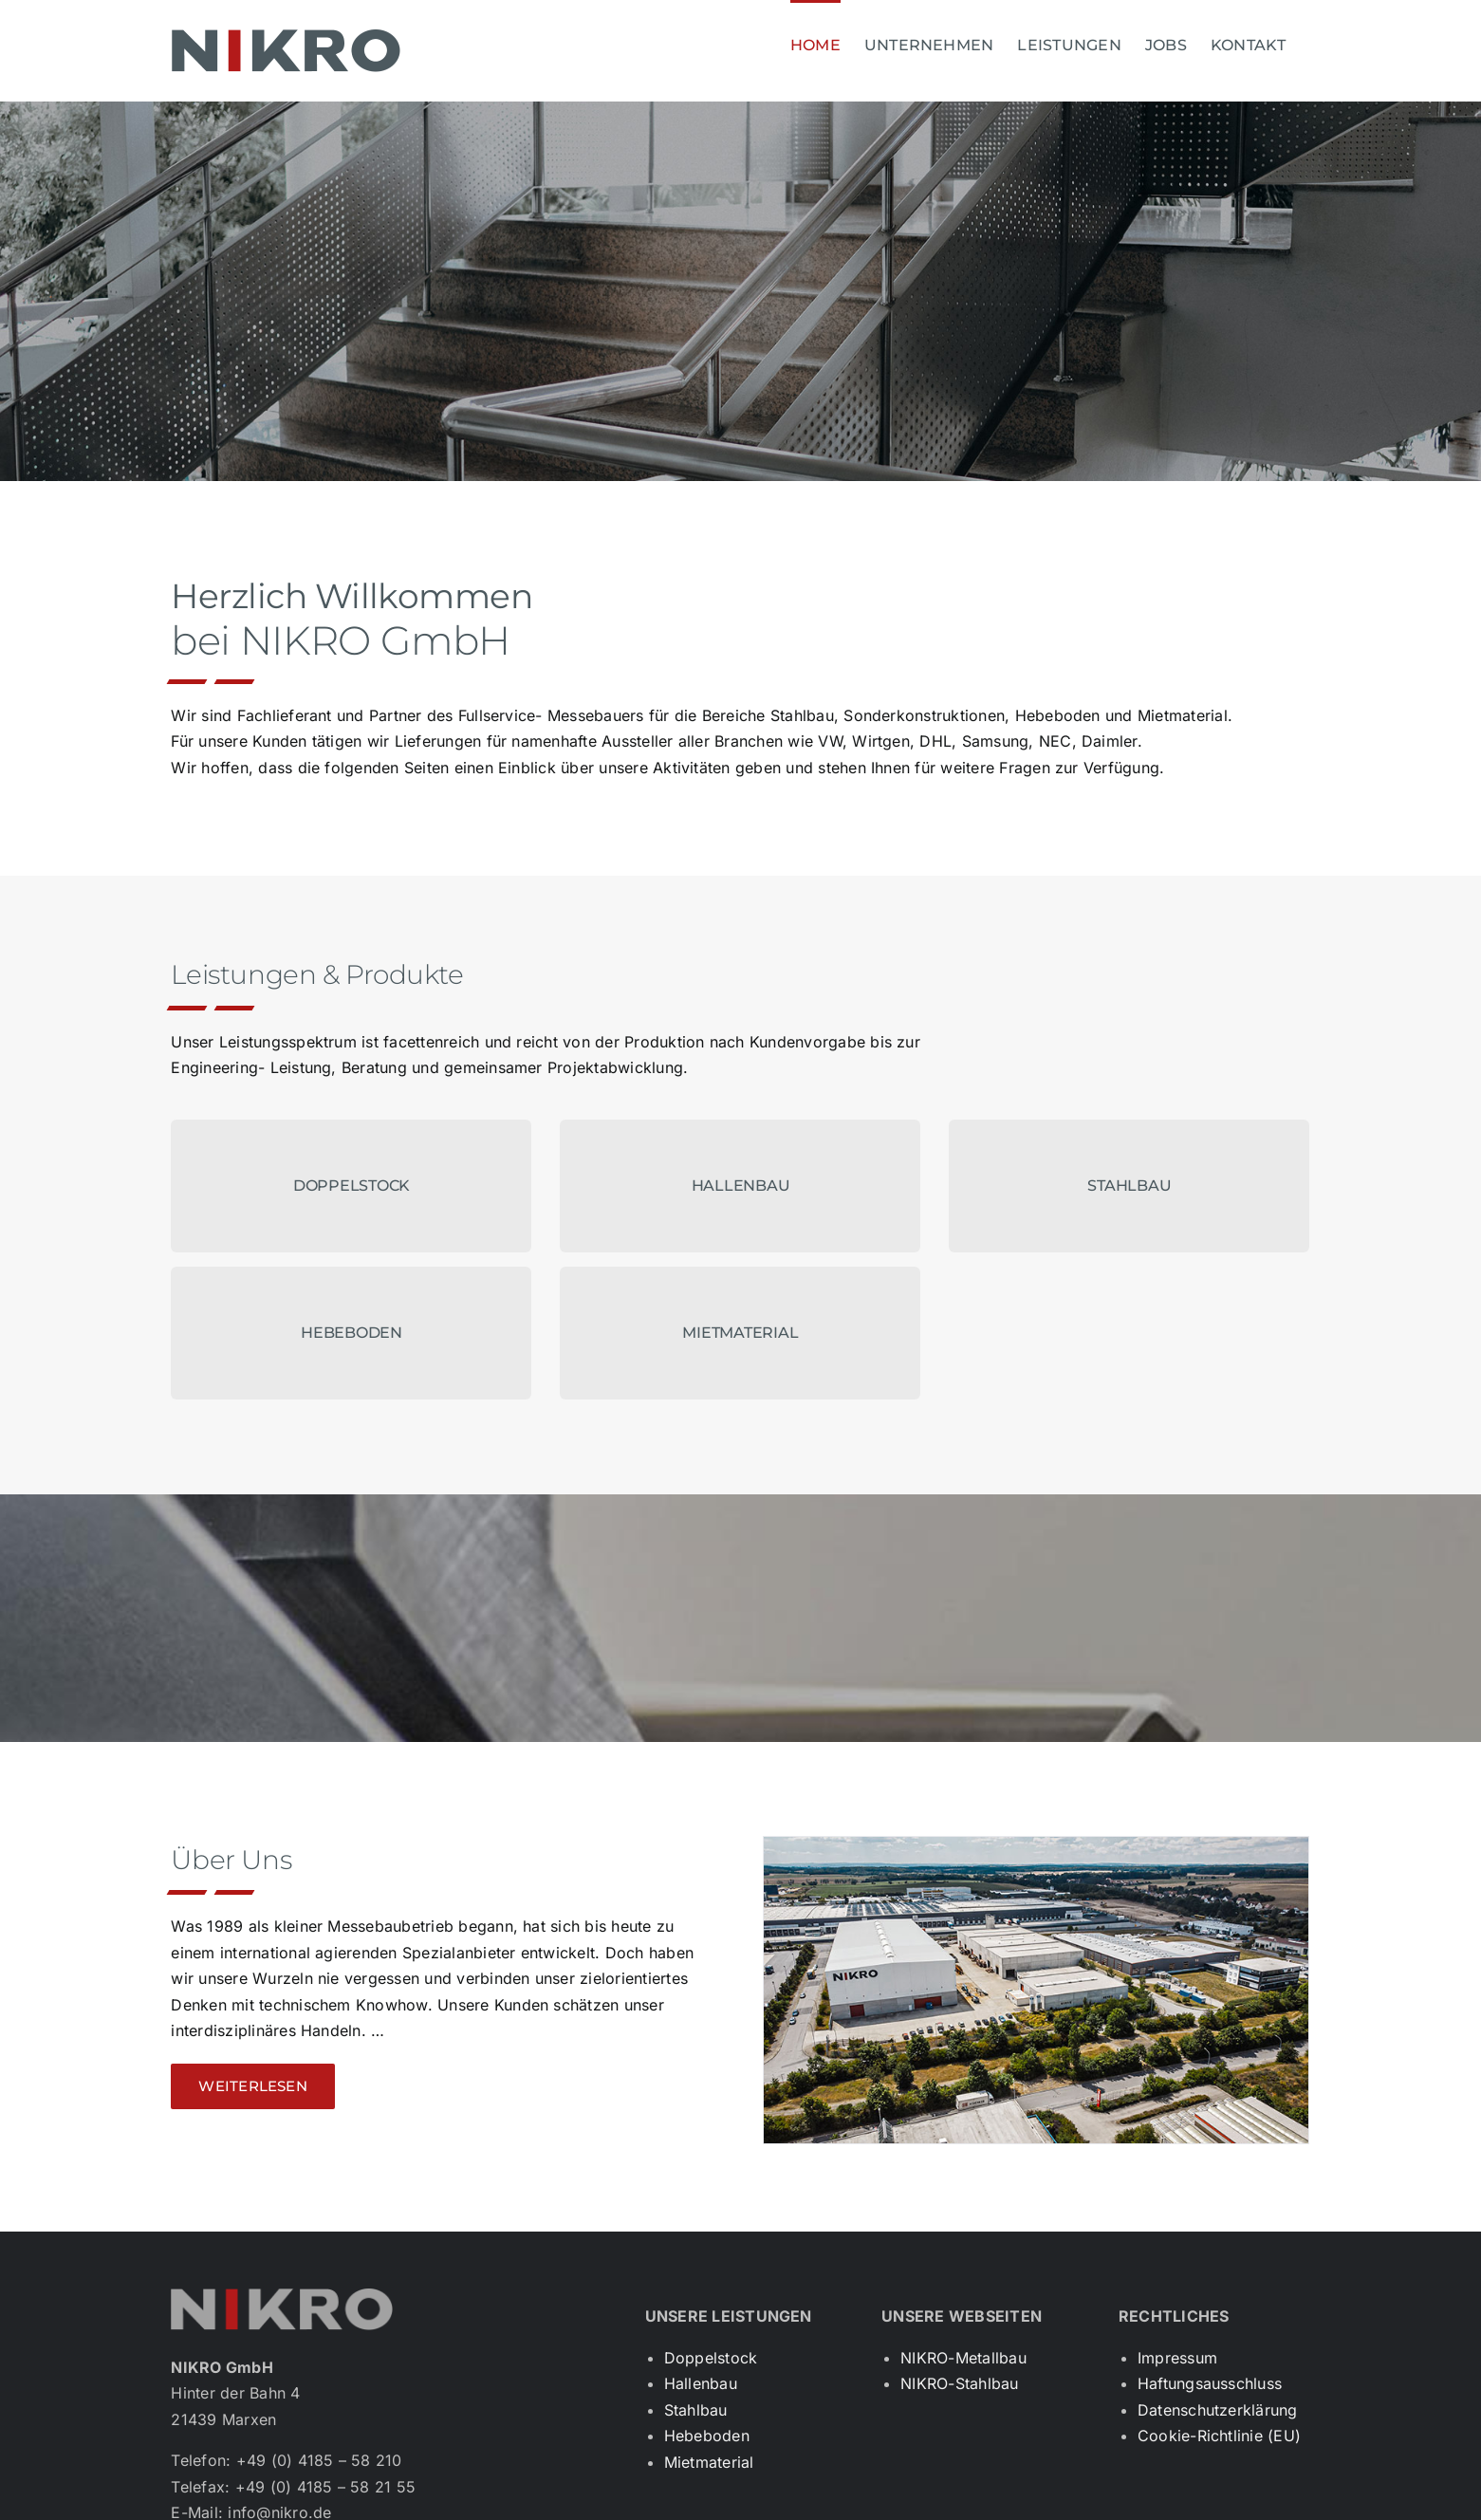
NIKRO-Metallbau (963, 2357)
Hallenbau (700, 2383)
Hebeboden (707, 2435)
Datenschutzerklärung (1218, 2409)
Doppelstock (711, 2357)
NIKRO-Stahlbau (959, 2383)
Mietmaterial (709, 2462)
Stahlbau (696, 2409)
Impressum (1177, 2357)
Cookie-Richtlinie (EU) (1219, 2435)
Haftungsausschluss (1210, 2383)
